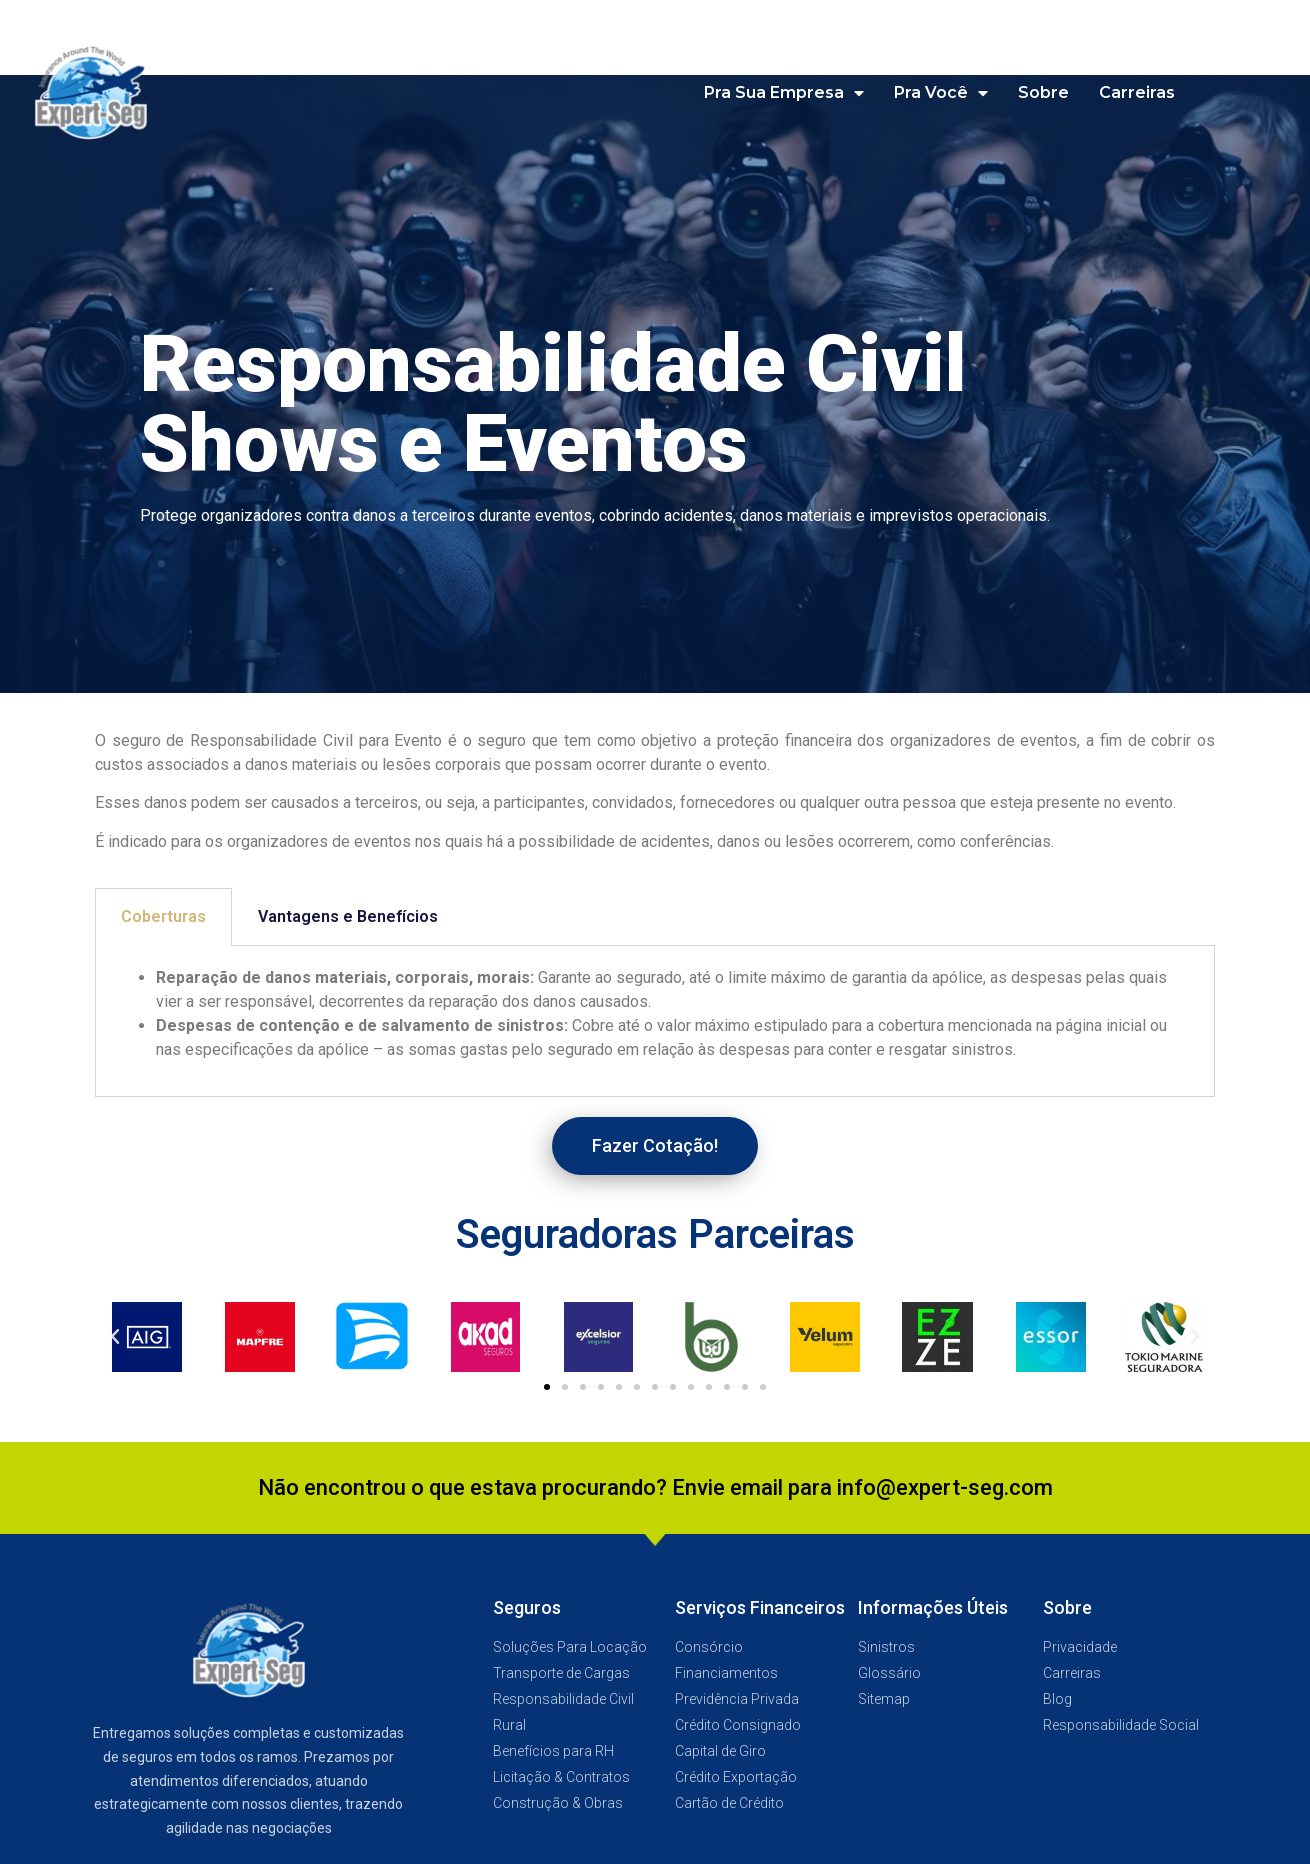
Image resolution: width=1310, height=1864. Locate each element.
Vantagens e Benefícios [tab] (348, 916)
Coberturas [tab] (163, 916)
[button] (655, 1146)
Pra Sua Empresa (784, 93)
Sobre (1043, 92)
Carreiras (1137, 92)
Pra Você (941, 93)
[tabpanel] (655, 1021)
